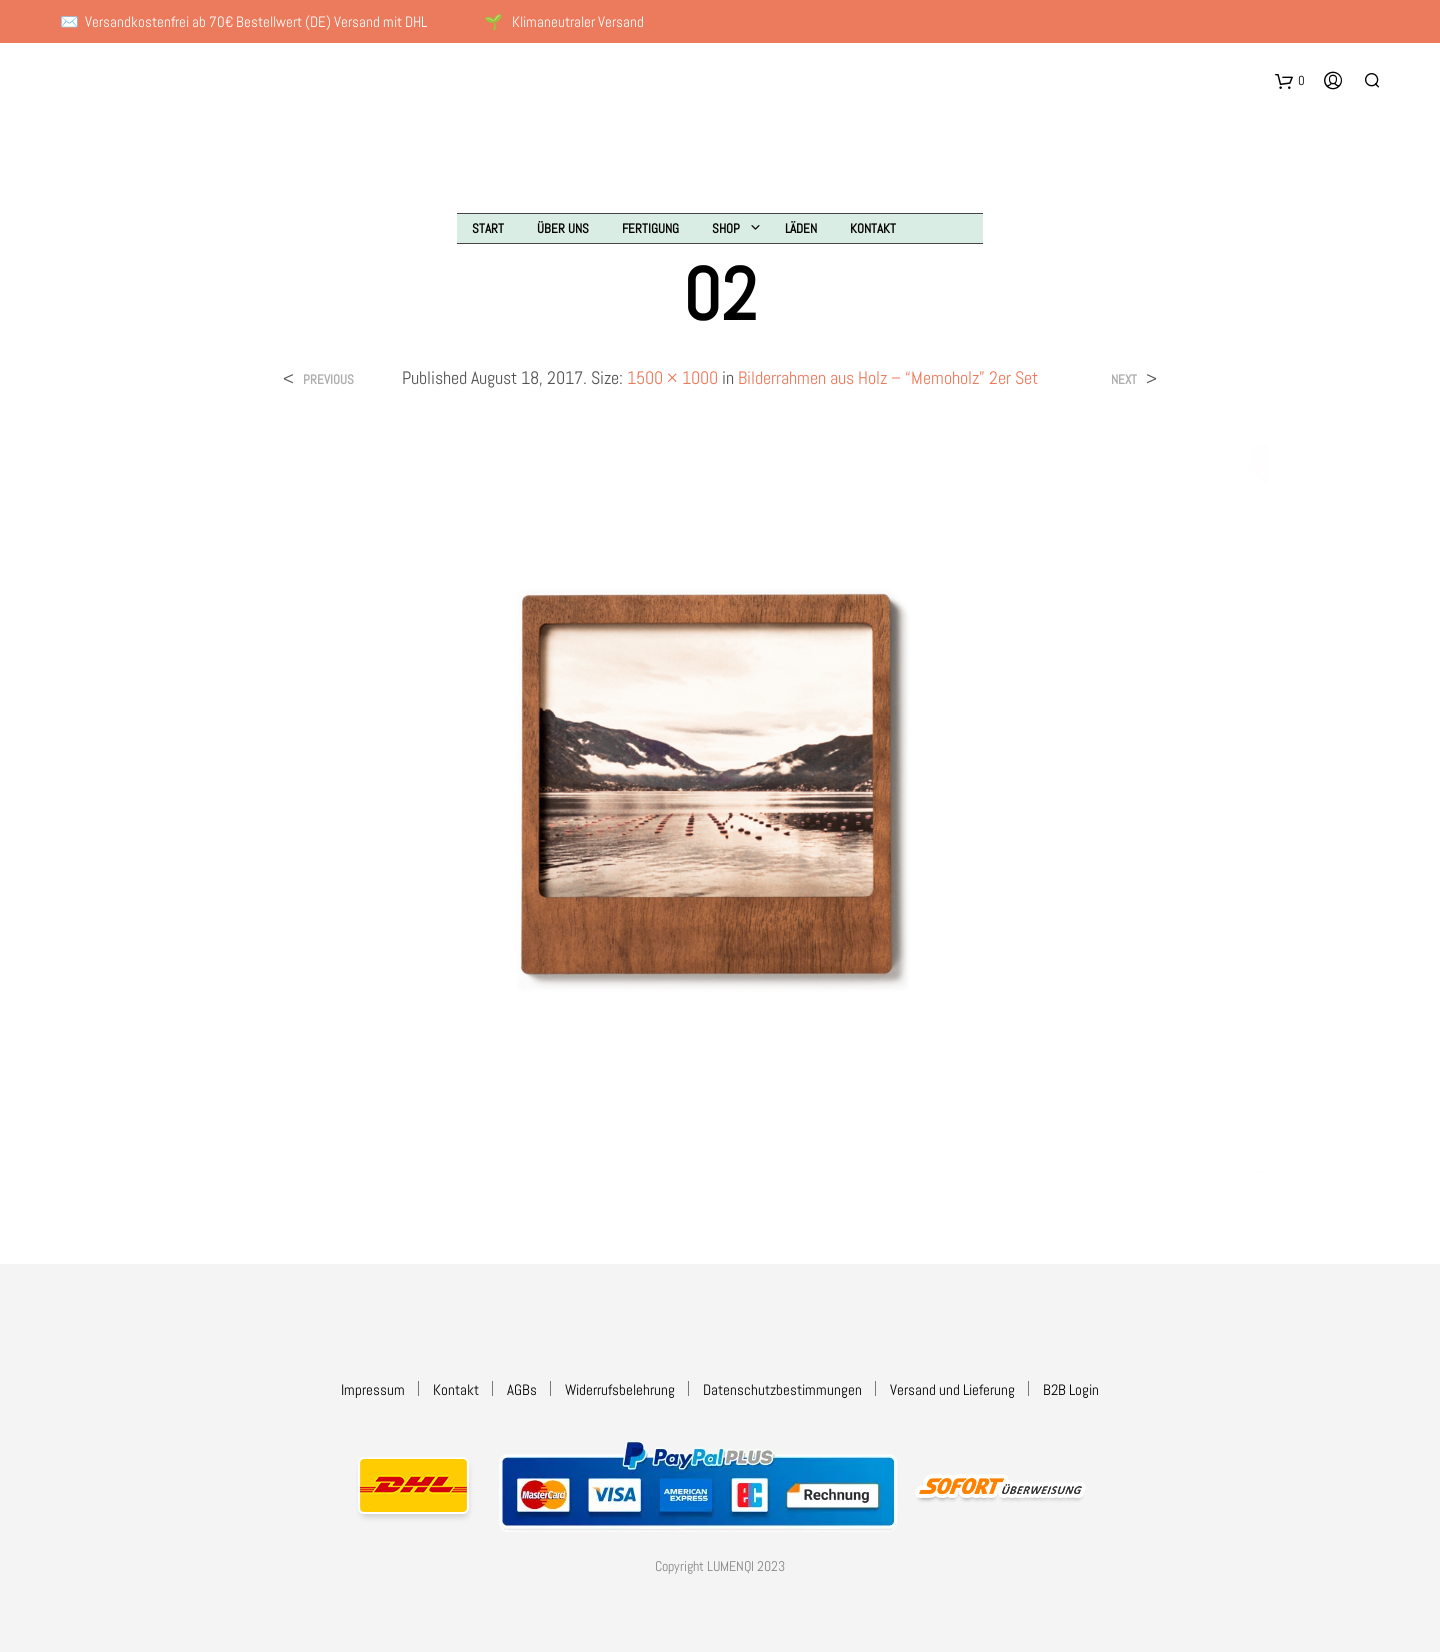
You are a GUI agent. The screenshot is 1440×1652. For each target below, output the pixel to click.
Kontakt (873, 228)
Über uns (563, 228)
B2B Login (1071, 1389)
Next (1124, 379)
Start (488, 228)
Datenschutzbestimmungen (782, 1389)
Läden (801, 228)
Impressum (373, 1389)
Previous (328, 379)
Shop (726, 228)
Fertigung (650, 228)
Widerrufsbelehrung (620, 1389)
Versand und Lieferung (952, 1389)
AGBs (522, 1389)
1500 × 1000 (672, 377)
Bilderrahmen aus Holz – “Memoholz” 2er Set (888, 377)
